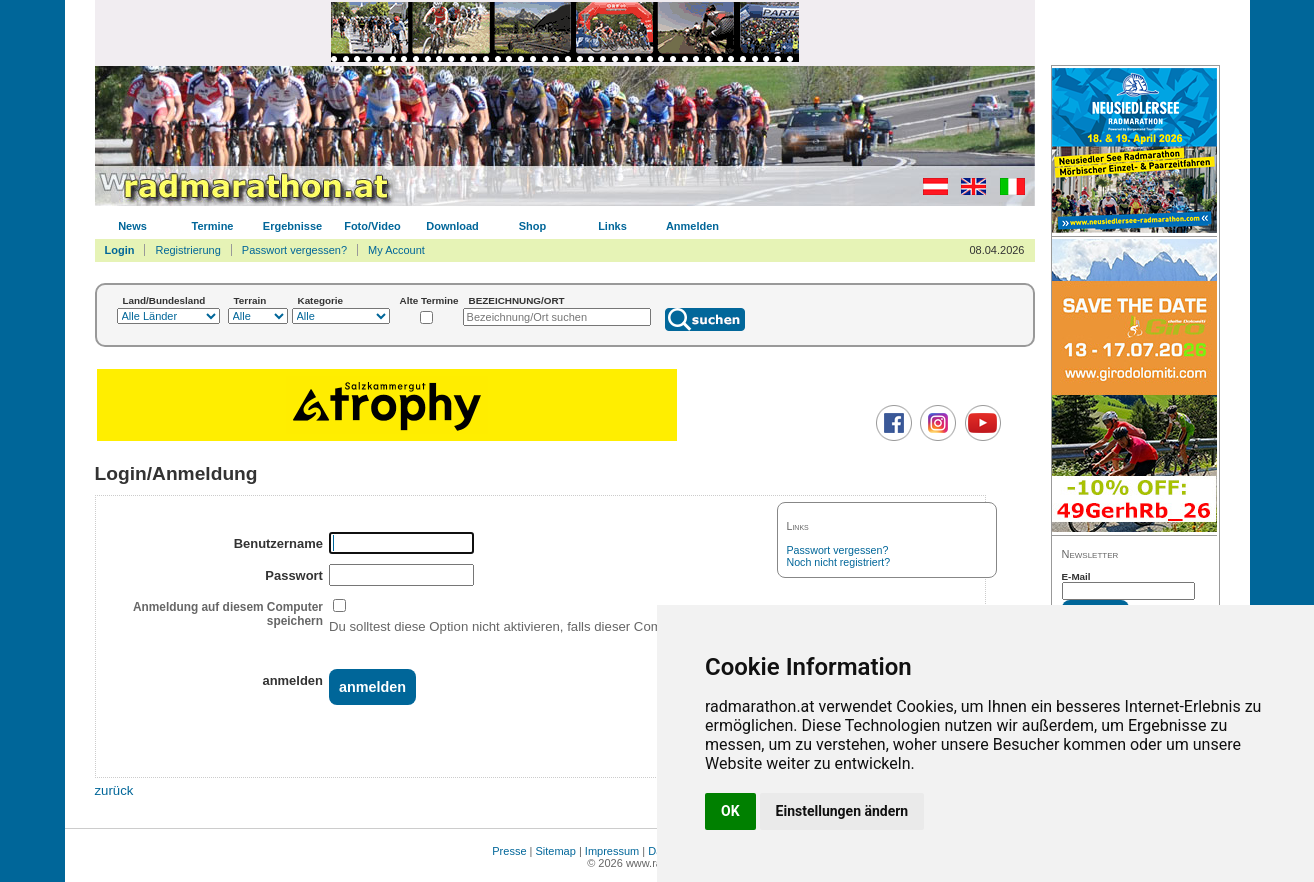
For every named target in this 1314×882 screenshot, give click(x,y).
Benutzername (278, 543)
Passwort (294, 575)
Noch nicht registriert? (839, 562)
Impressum (612, 851)
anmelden (292, 680)
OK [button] (730, 811)
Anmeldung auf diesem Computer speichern (228, 614)
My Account (396, 250)
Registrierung (187, 250)
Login (120, 250)
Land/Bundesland (164, 300)
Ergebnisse (292, 226)
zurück (114, 790)
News (132, 226)
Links (612, 226)
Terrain (250, 300)
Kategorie (321, 300)
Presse (509, 851)
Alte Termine (429, 300)
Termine (213, 226)
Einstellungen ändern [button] (842, 811)
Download (452, 226)
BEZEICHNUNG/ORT (517, 300)
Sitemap (556, 851)
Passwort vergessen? (294, 250)
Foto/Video (372, 226)
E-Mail (1076, 576)
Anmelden (692, 226)
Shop (533, 226)
